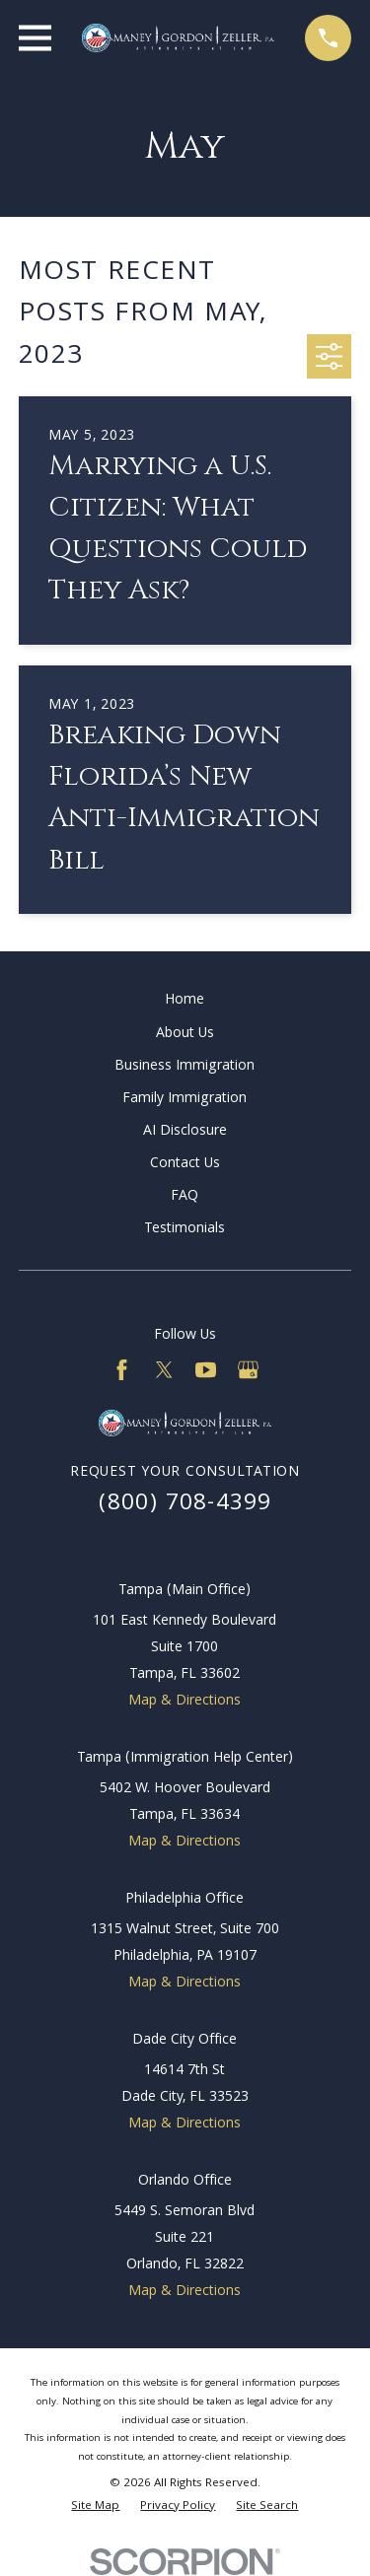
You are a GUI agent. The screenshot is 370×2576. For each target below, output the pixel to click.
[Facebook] (121, 1369)
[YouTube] (205, 1369)
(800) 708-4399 (185, 1505)
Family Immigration (184, 1099)
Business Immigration (184, 1067)
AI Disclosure (185, 1132)
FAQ (184, 1197)
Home (184, 1000)
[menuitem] (95, 2507)
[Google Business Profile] (248, 1369)
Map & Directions (184, 1701)
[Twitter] (164, 1369)
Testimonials (184, 1229)
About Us (185, 1034)
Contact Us (185, 1164)
